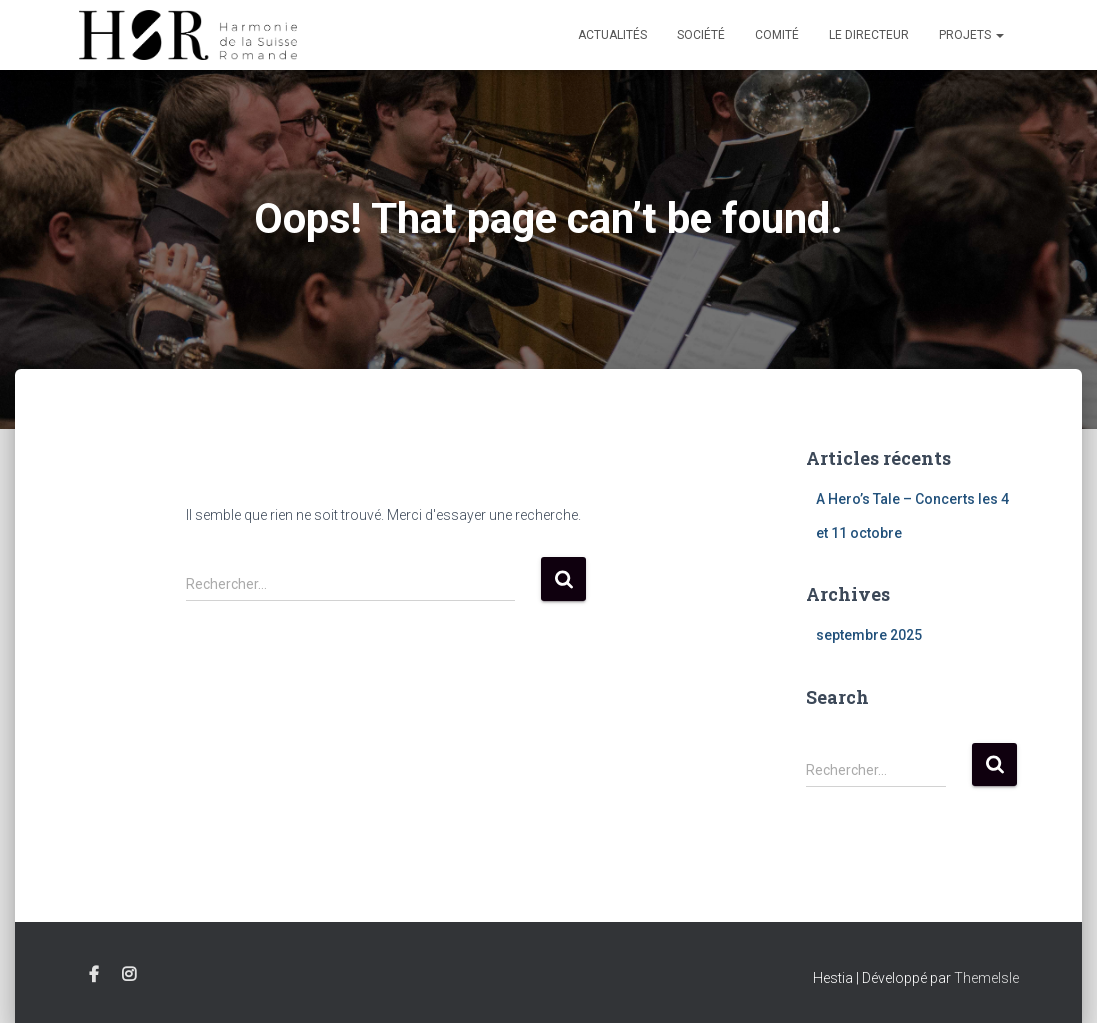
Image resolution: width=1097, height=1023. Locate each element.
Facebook (94, 975)
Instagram (129, 975)
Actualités (612, 35)
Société (701, 35)
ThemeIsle (986, 978)
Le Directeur (869, 35)
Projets (971, 35)
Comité (777, 35)
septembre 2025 (869, 635)
